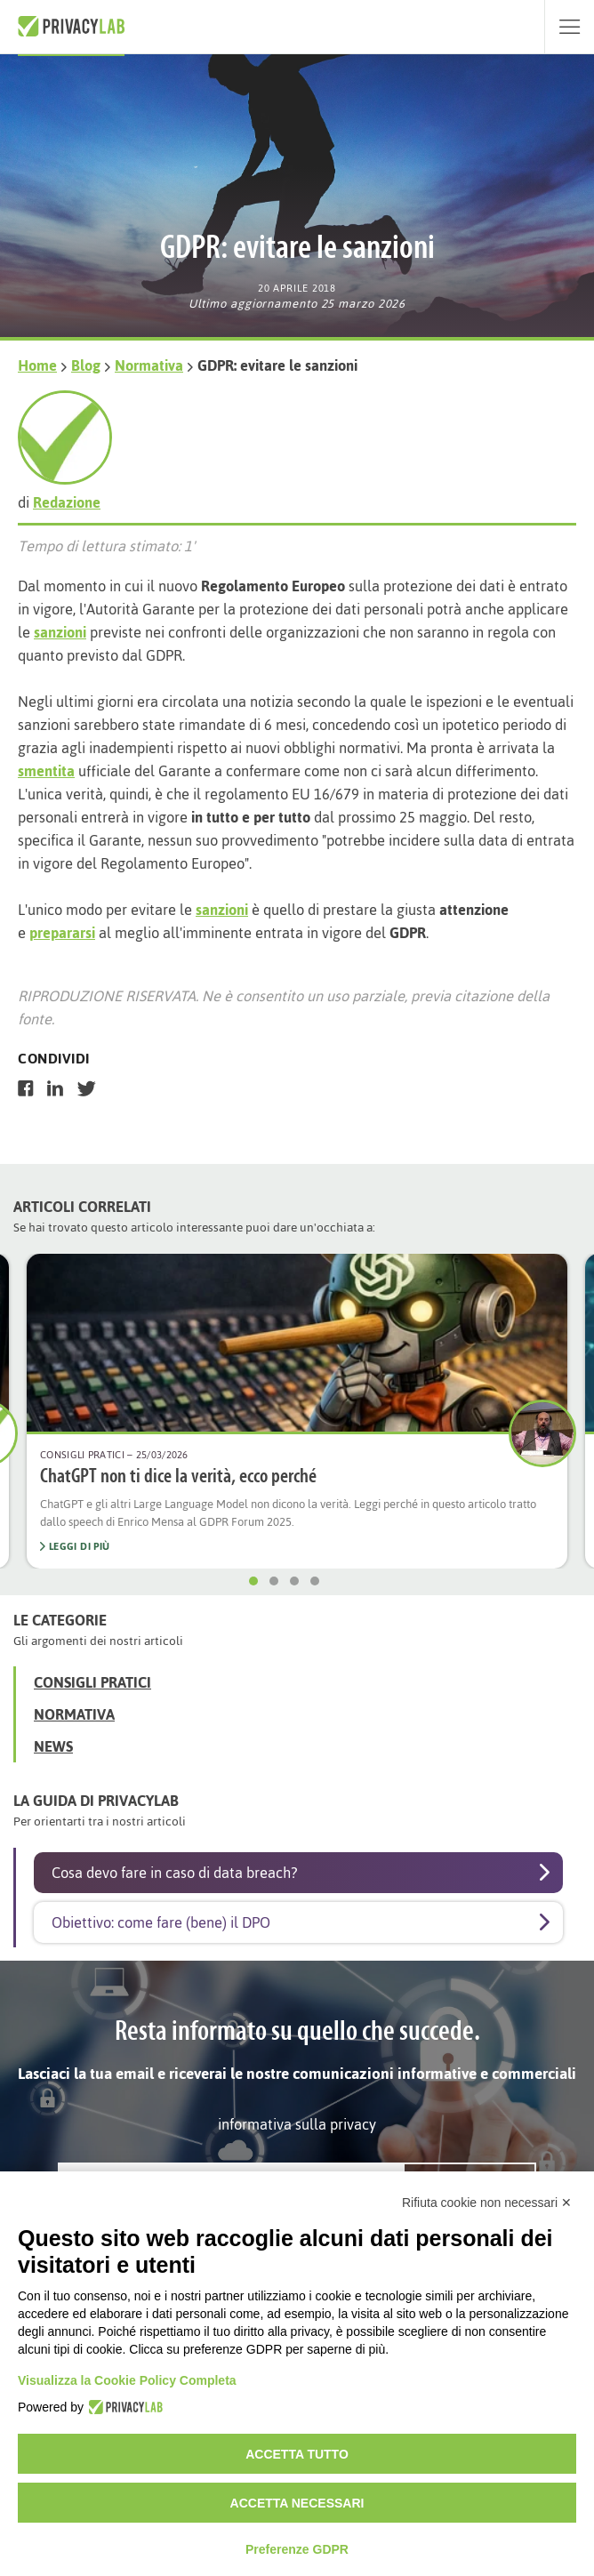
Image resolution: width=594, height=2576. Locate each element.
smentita (46, 771)
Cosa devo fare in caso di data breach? (174, 1872)
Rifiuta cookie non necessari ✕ (487, 2202)
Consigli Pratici (92, 1682)
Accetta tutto (297, 2454)
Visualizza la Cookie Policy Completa (127, 2380)
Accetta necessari (297, 2503)
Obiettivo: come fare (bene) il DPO (161, 1922)
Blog (85, 365)
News (53, 1746)
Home (37, 365)
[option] (297, 1411)
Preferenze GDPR (297, 2549)
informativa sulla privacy (297, 2124)
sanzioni (60, 632)
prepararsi (62, 933)
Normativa (149, 365)
